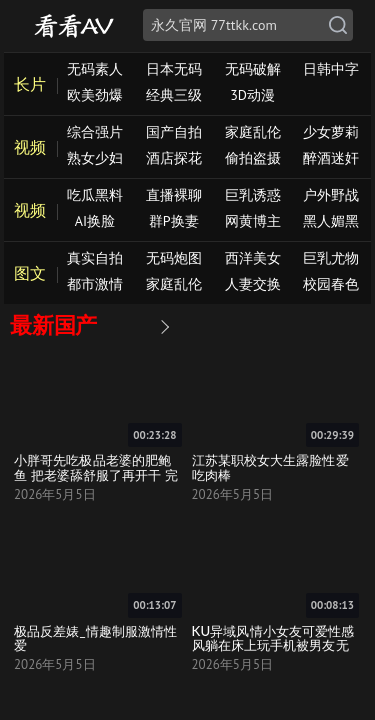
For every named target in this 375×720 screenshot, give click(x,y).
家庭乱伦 (253, 132)
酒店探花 (174, 158)
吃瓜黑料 (95, 195)
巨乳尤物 (331, 258)
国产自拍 (174, 132)
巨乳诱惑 (253, 195)
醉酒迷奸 (331, 158)
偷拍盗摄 (253, 158)
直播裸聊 (174, 195)
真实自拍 (95, 258)
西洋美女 (253, 258)
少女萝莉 (331, 132)
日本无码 (174, 69)
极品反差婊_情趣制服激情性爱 (95, 638)
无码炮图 (174, 258)
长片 (30, 84)
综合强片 (95, 132)
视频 (30, 147)
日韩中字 (331, 69)
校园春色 (331, 284)
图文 (30, 273)
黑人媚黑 (331, 221)
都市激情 (95, 284)
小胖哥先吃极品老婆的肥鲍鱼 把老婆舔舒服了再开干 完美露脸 (96, 474)
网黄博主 (253, 221)
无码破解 (253, 69)
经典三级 (174, 95)
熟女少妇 (95, 158)
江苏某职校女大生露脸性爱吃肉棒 (270, 467)
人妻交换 (253, 284)
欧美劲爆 (95, 95)
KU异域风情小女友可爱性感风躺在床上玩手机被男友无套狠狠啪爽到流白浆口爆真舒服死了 (273, 652)
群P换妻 (174, 221)
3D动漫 (252, 95)
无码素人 (95, 69)
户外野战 (331, 195)
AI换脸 (95, 221)
